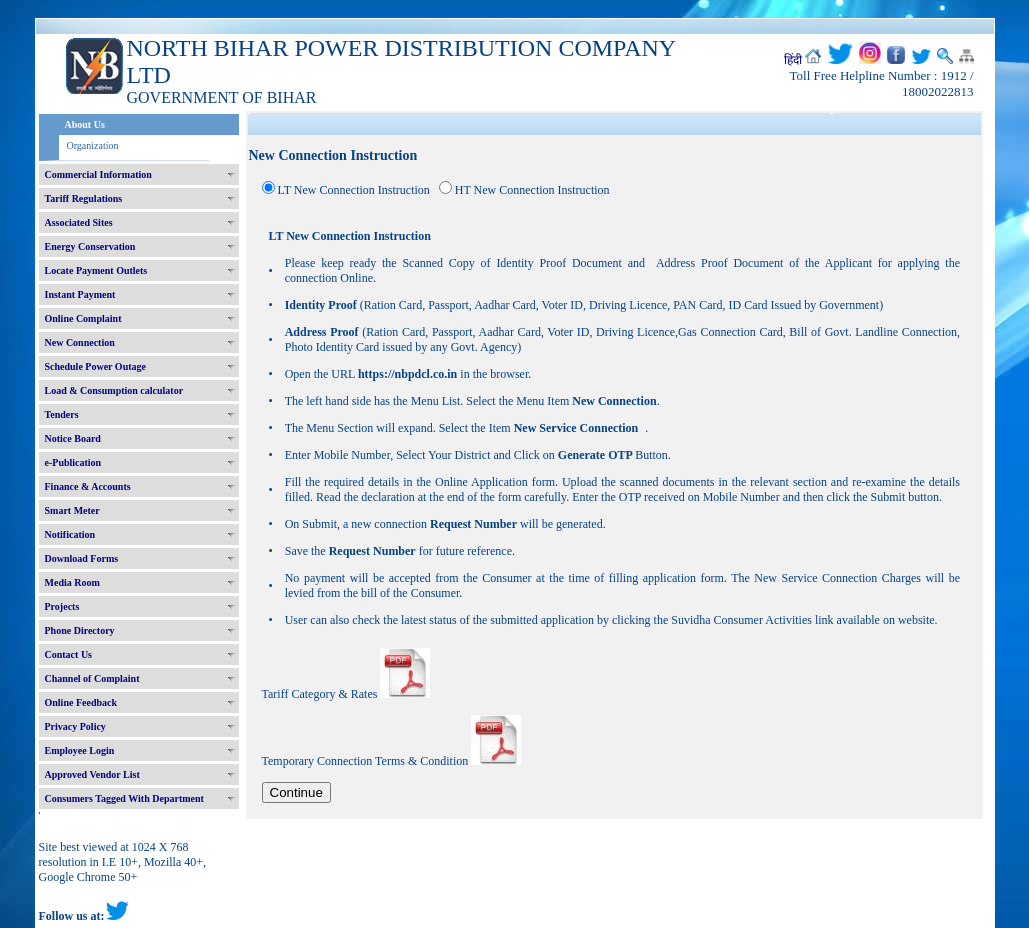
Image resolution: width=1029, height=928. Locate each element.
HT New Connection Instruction (532, 190)
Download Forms (82, 558)
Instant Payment (80, 294)
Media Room (72, 582)
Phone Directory (80, 630)
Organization (93, 145)
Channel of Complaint (92, 678)
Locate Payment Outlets (96, 270)
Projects (62, 606)
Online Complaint (83, 318)
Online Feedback (81, 702)
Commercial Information (98, 174)
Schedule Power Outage (95, 366)
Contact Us (69, 654)
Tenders (62, 414)
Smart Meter (72, 510)
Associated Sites (79, 222)
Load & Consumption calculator (114, 390)
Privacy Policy (75, 726)
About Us (85, 124)
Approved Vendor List (92, 774)
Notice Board (73, 438)
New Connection (80, 342)
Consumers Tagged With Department (124, 798)
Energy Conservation (90, 246)
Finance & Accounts (88, 486)
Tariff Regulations (84, 198)
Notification (70, 534)
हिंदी (793, 60)
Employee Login (80, 750)
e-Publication (73, 462)
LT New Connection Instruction (354, 190)
